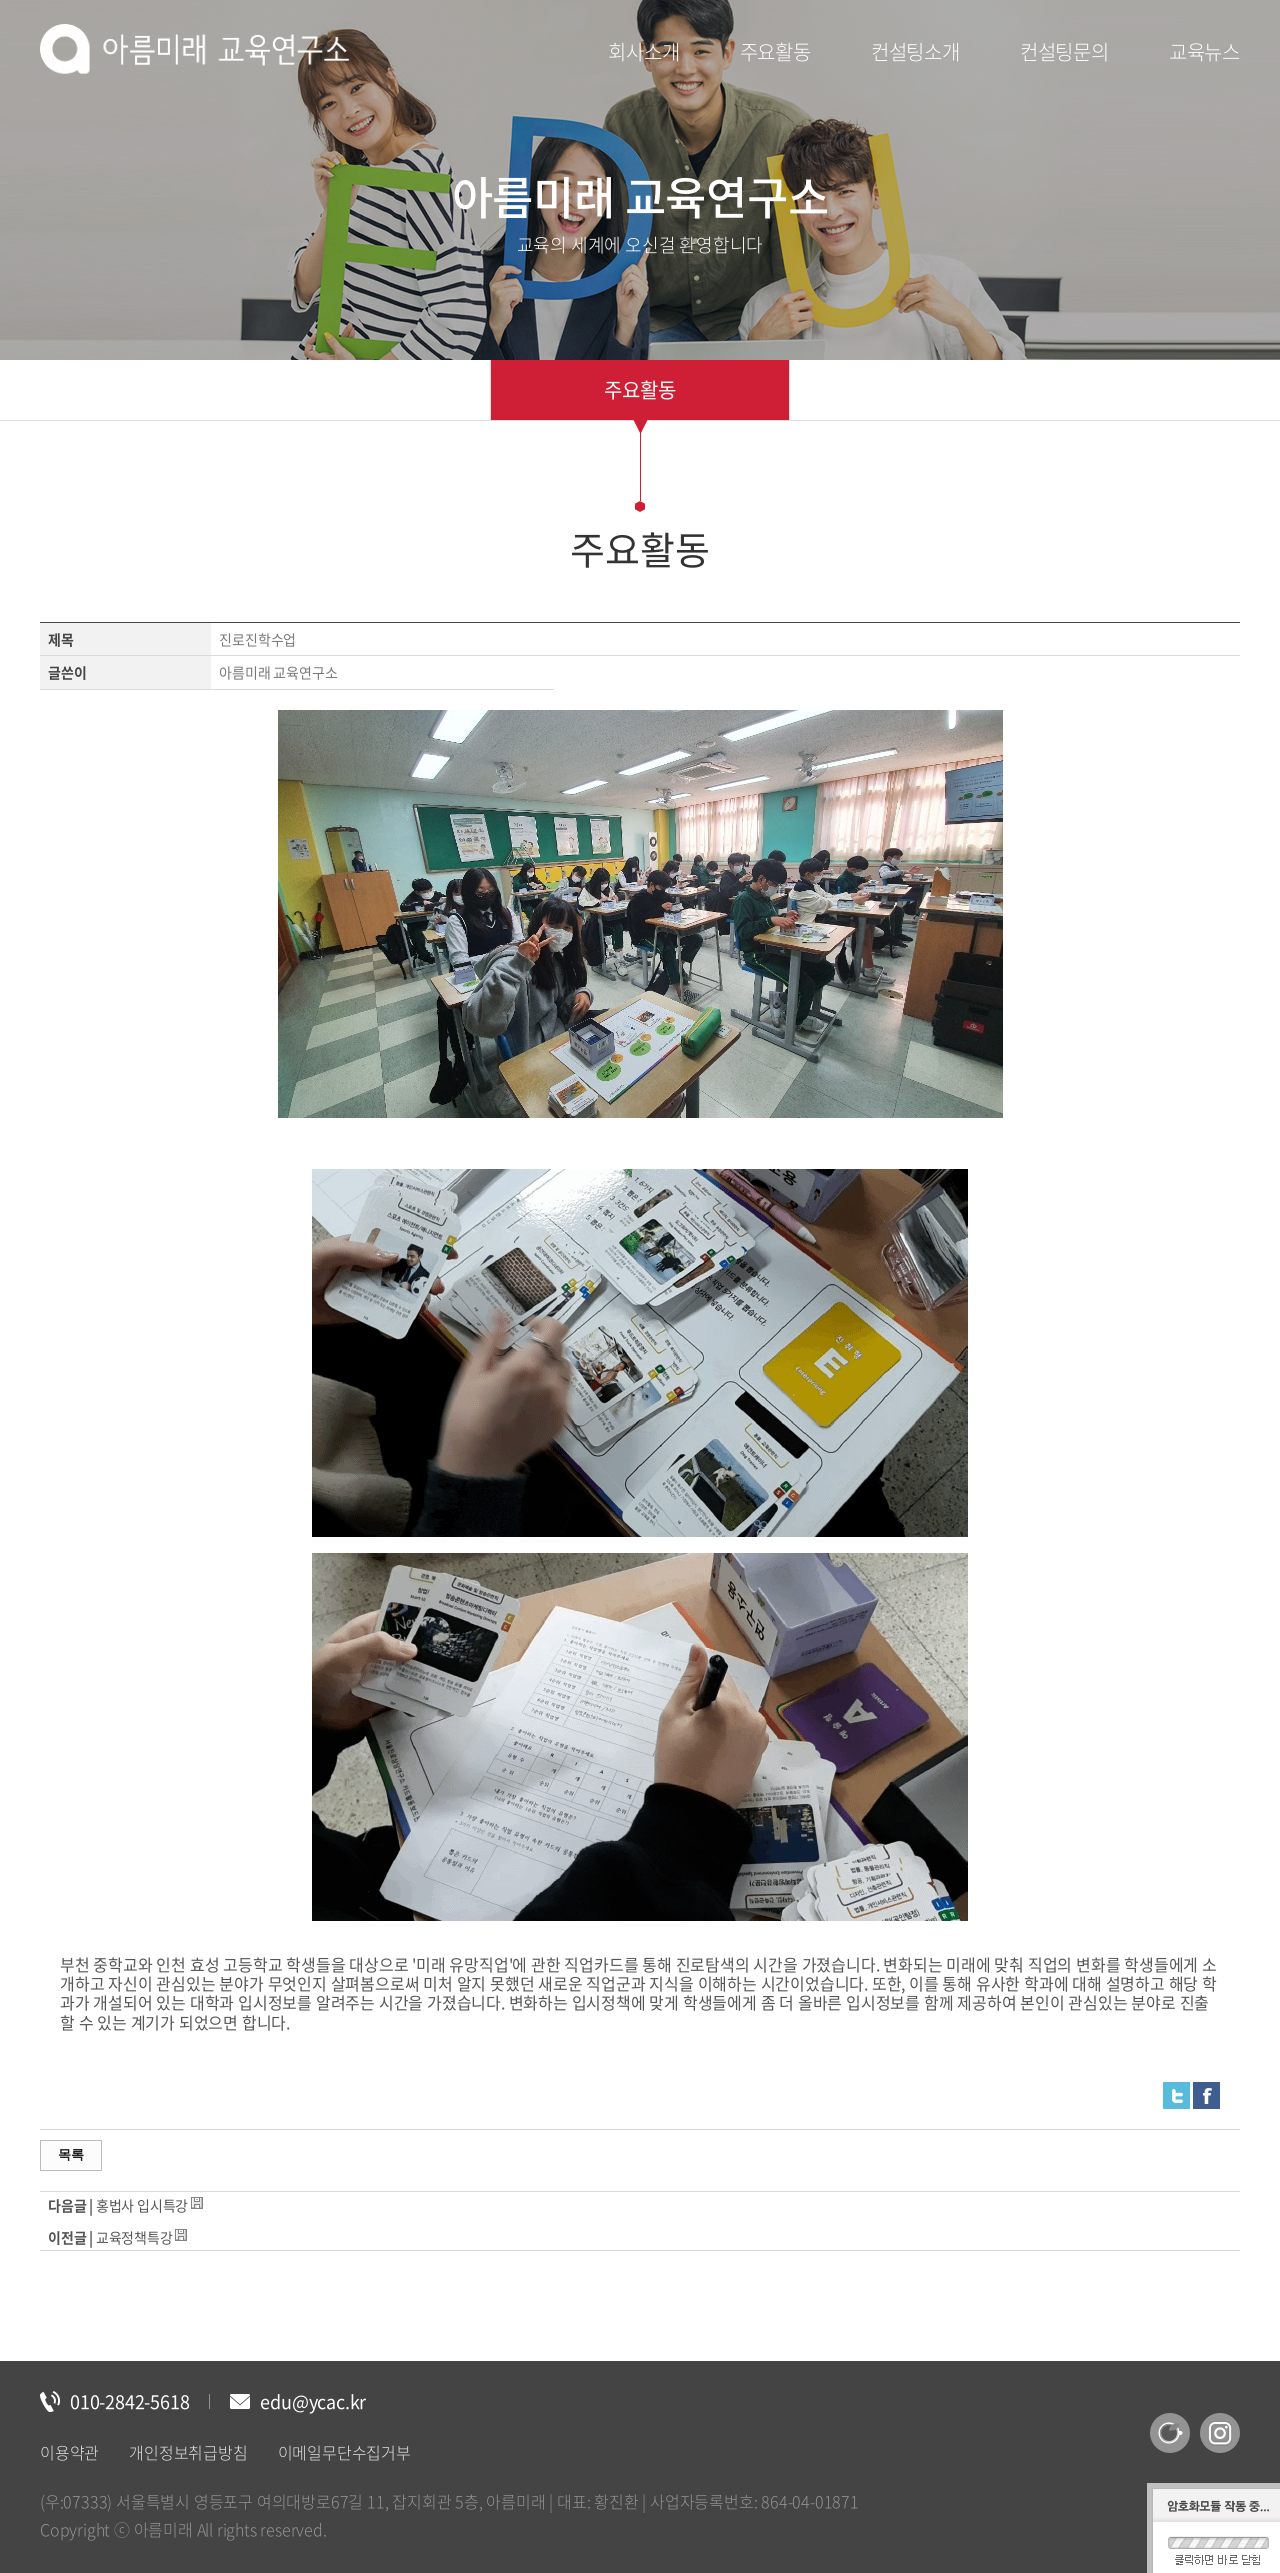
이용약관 (69, 2452)
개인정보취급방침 (188, 2452)
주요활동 (639, 389)
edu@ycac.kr (313, 2401)
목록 (71, 2154)
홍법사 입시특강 (142, 2205)
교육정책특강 (134, 2237)
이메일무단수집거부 (344, 2452)
